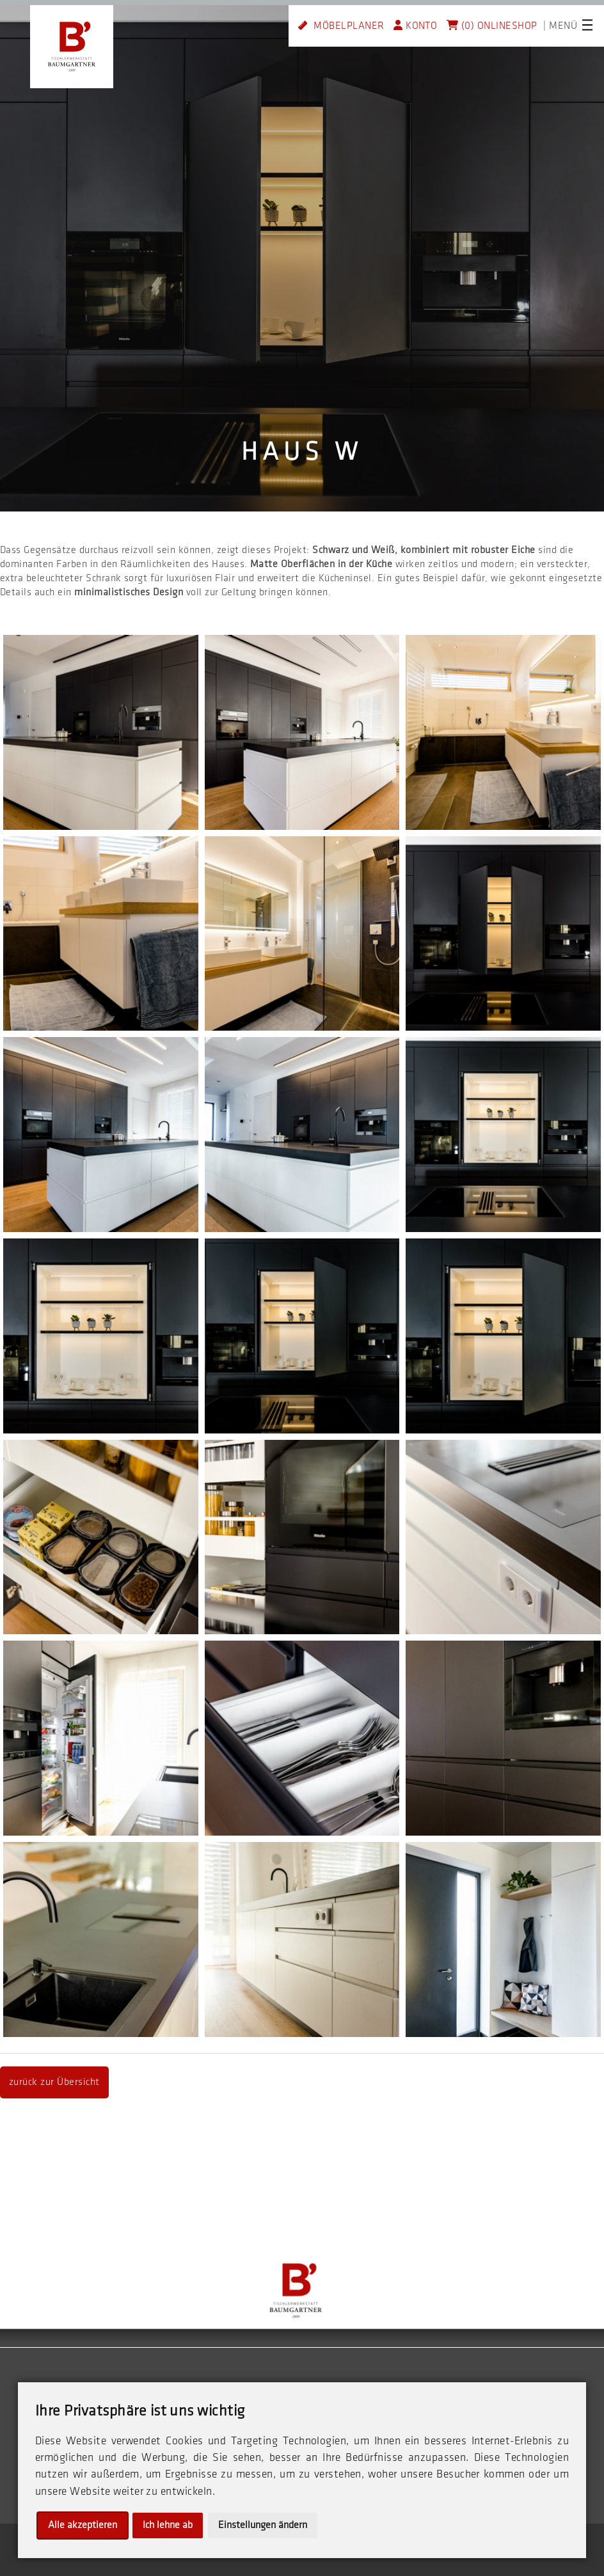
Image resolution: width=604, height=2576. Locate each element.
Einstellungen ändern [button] (262, 2525)
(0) (460, 26)
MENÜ (563, 26)
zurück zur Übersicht (54, 2082)
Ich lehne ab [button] (168, 2525)
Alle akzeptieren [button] (82, 2525)
